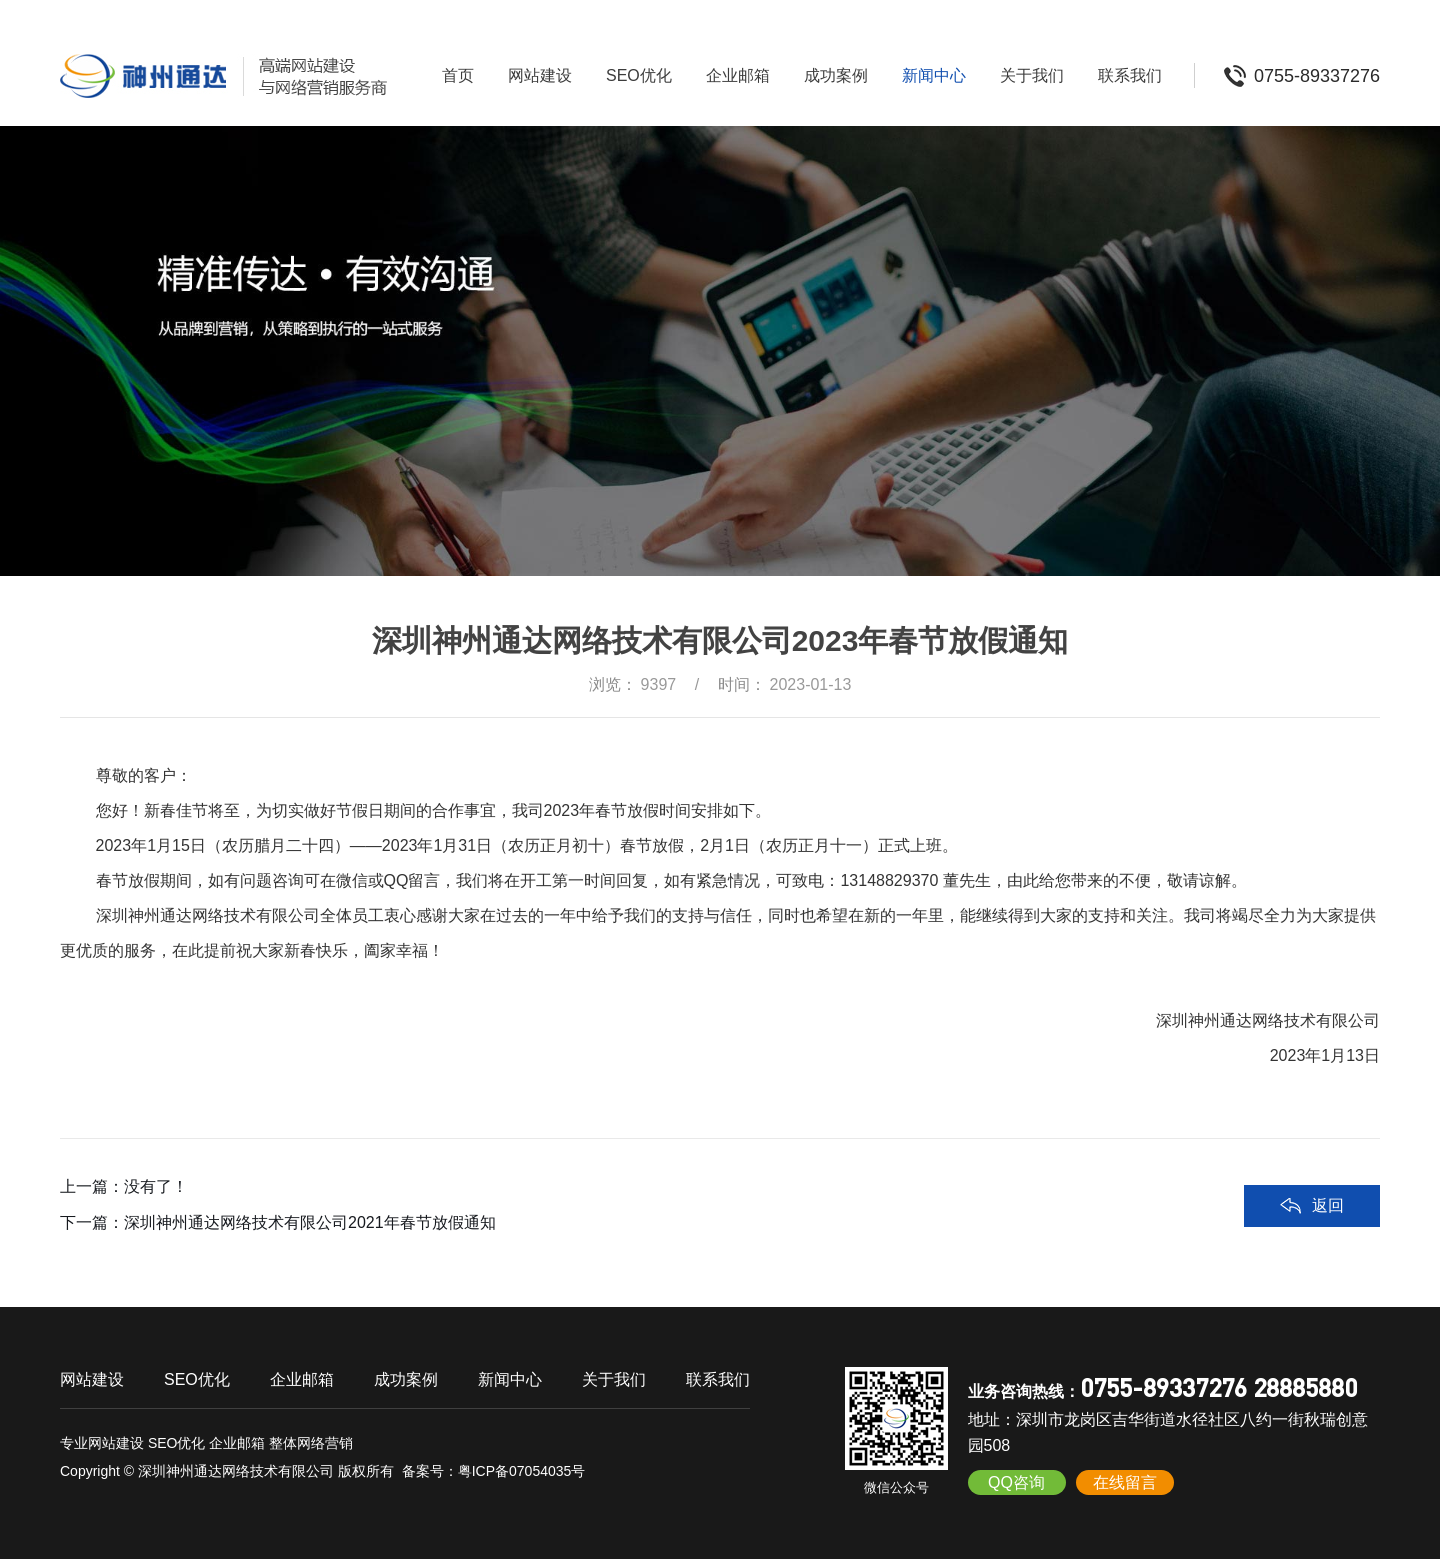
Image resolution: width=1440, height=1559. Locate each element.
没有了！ (156, 1186)
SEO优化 (639, 75)
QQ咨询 (1016, 1482)
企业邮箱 (738, 75)
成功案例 (836, 75)
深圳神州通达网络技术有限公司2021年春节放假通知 (310, 1222)
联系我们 (1130, 75)
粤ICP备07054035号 (522, 1471)
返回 (1328, 1205)
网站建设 (540, 75)
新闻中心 (934, 75)
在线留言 (1125, 1482)
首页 (458, 75)
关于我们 (1032, 75)
